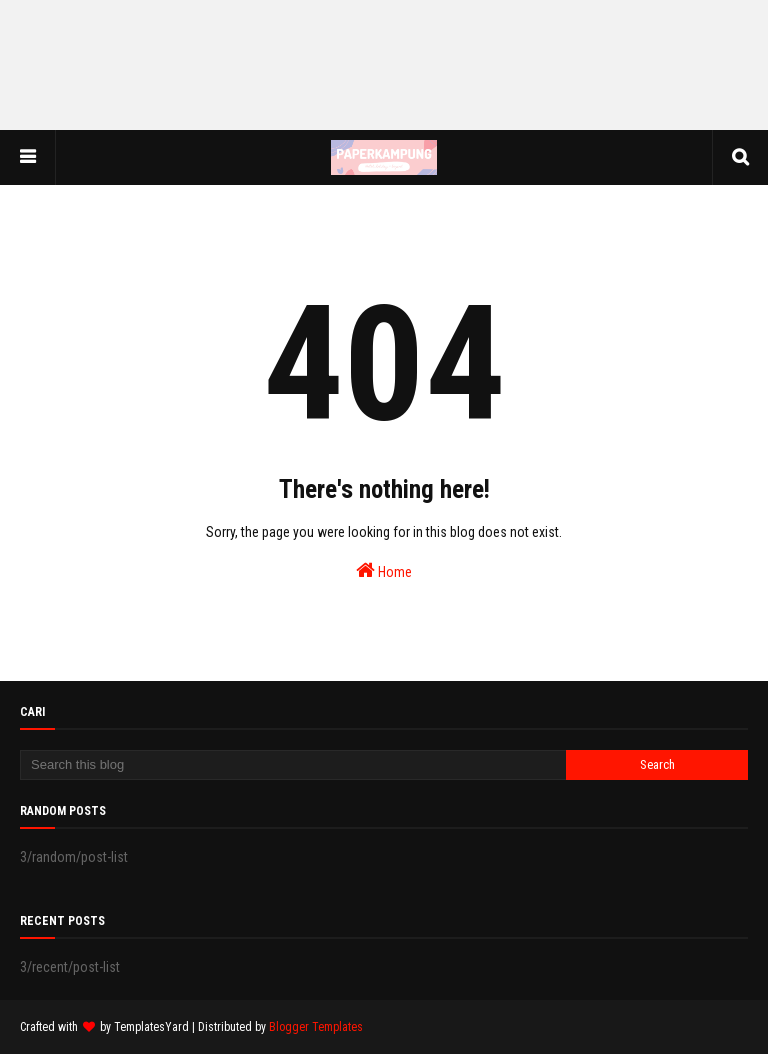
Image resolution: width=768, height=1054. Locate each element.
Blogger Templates (316, 1027)
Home (384, 570)
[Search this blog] (293, 765)
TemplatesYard (151, 1027)
